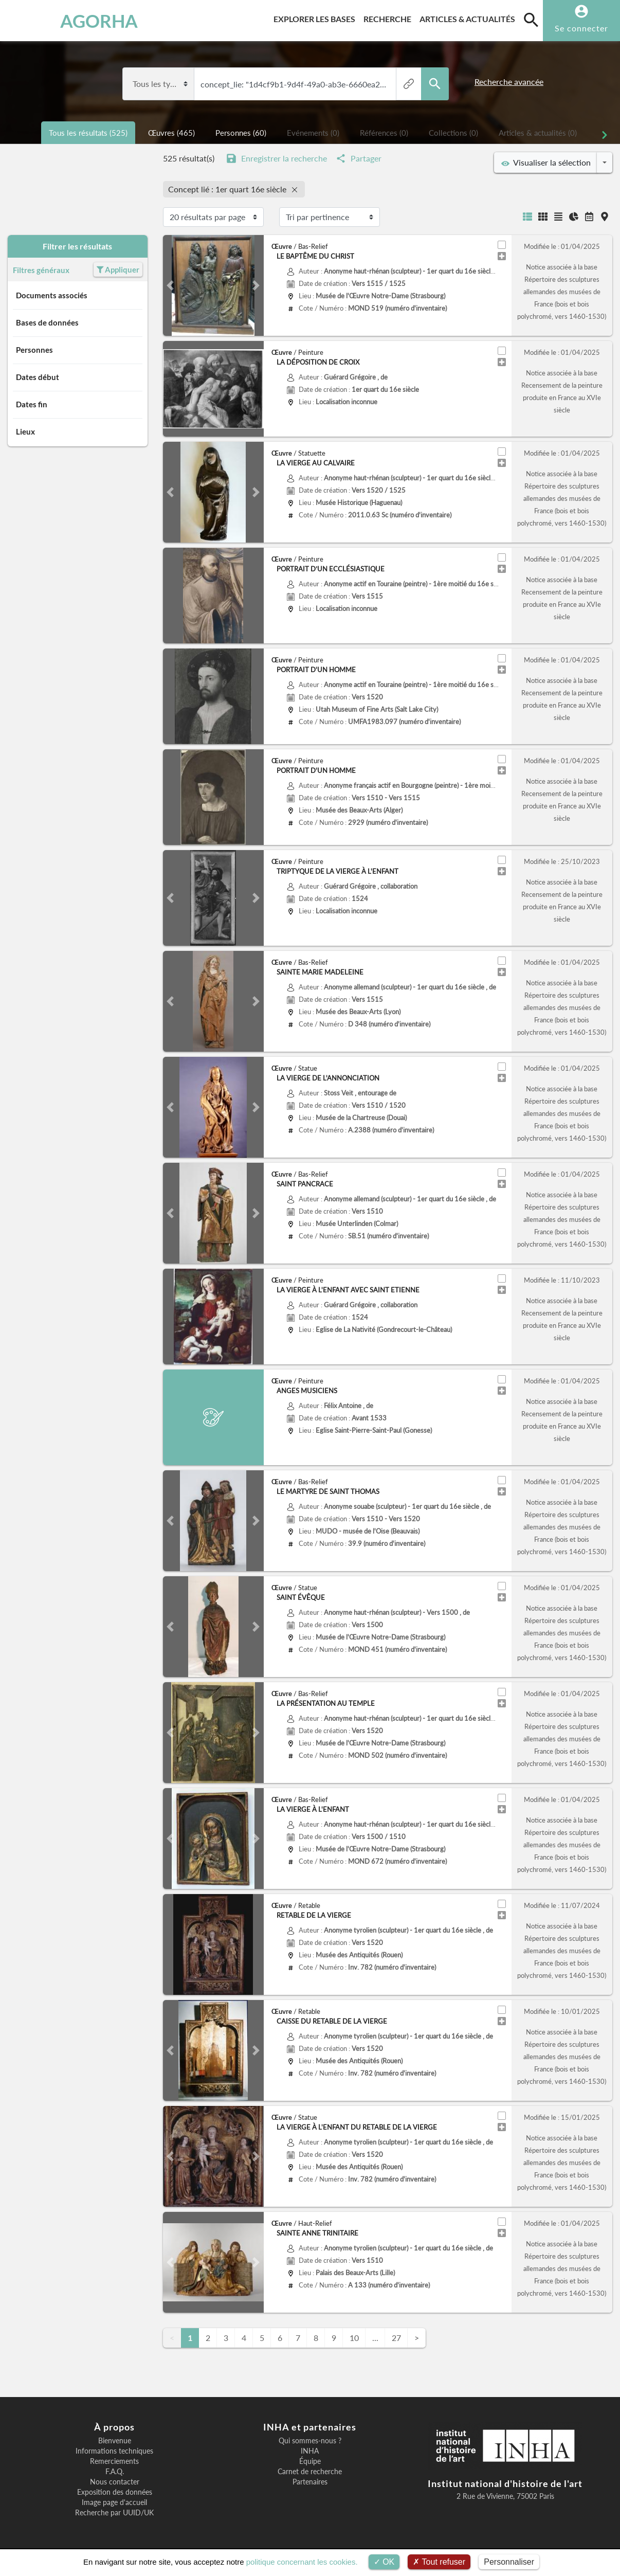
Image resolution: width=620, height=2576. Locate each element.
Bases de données (77, 323)
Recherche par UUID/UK (114, 2512)
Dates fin (77, 405)
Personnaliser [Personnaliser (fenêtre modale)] (509, 2561)
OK (384, 2561)
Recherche (389, 17)
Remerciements (114, 2461)
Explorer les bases (316, 17)
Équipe (310, 2461)
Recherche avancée (509, 81)
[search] (531, 19)
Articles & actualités (469, 17)
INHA (310, 2451)
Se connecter (581, 28)
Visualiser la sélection (546, 162)
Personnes (77, 350)
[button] (170, 285)
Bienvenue (114, 2440)
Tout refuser (439, 2561)
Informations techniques (114, 2451)
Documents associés (77, 296)
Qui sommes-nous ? (310, 2440)
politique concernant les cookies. (302, 2561)
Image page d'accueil (114, 2502)
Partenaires (310, 2481)
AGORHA (57, 20)
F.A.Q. (114, 2471)
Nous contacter (114, 2481)
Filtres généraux (48, 270)
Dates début (77, 377)
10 (354, 2338)
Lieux (77, 432)
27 (396, 2338)
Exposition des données (114, 2492)
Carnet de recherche (310, 2471)
